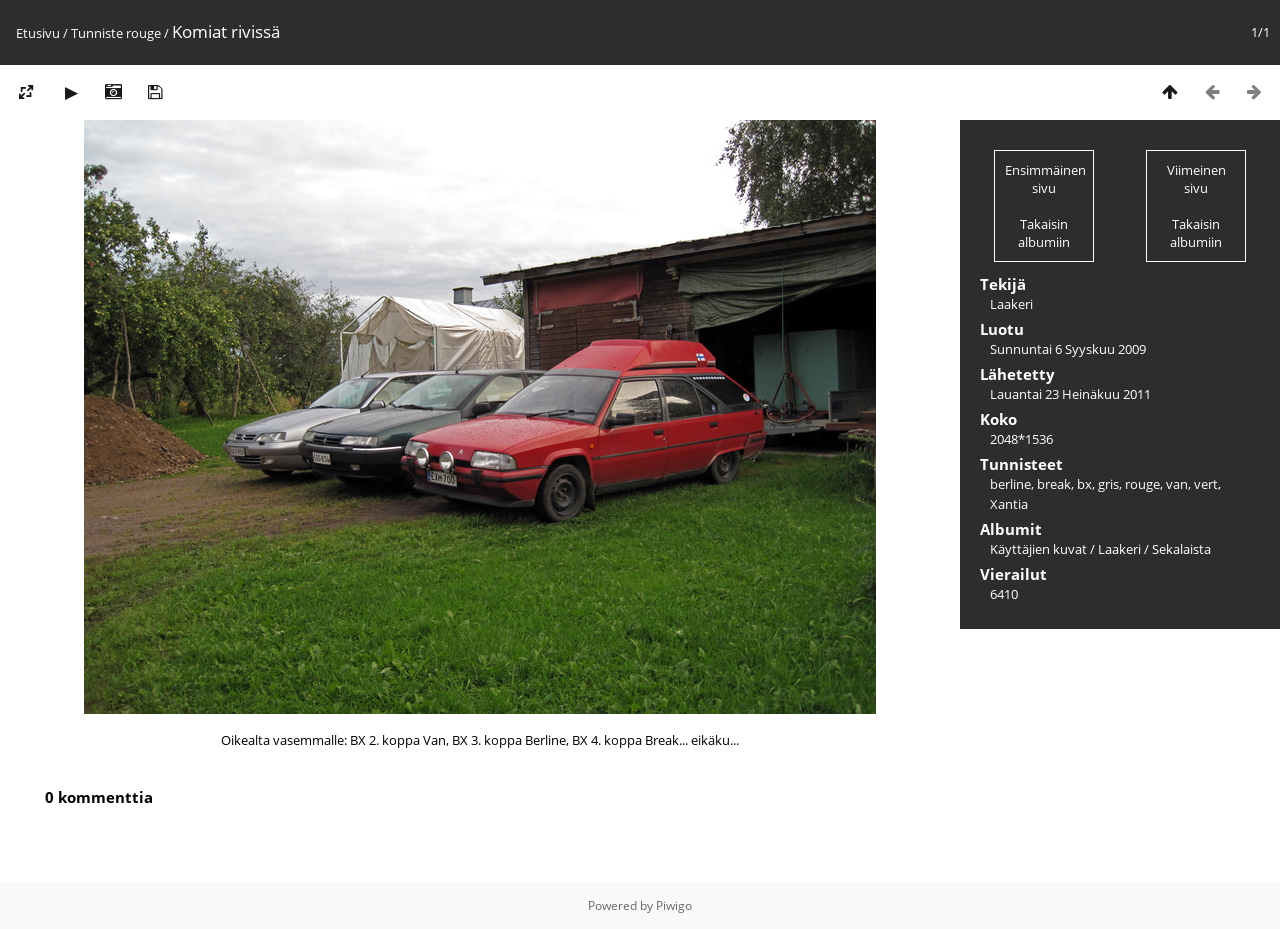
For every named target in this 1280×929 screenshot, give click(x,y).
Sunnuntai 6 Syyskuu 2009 (1068, 349)
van (1177, 484)
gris (1108, 484)
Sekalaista (1181, 549)
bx (1084, 484)
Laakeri (1119, 549)
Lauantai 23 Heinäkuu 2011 (1070, 394)
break (1054, 484)
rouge (143, 33)
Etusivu (38, 33)
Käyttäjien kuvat (1038, 549)
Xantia (1009, 504)
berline (1010, 484)
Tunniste (97, 33)
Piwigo (674, 905)
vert (1206, 484)
